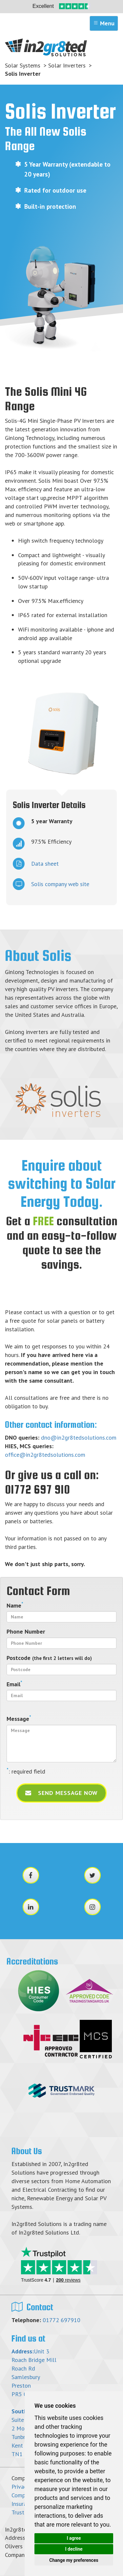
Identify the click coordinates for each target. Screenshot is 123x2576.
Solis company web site (51, 884)
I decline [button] (73, 2549)
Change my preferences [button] (73, 2560)
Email (14, 1684)
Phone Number (26, 1631)
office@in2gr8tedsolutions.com (45, 1454)
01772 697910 (61, 2320)
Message (19, 1718)
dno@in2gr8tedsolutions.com (78, 1437)
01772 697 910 (37, 1489)
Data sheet (36, 864)
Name (15, 1605)
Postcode (49, 1658)
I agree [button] (74, 2538)
